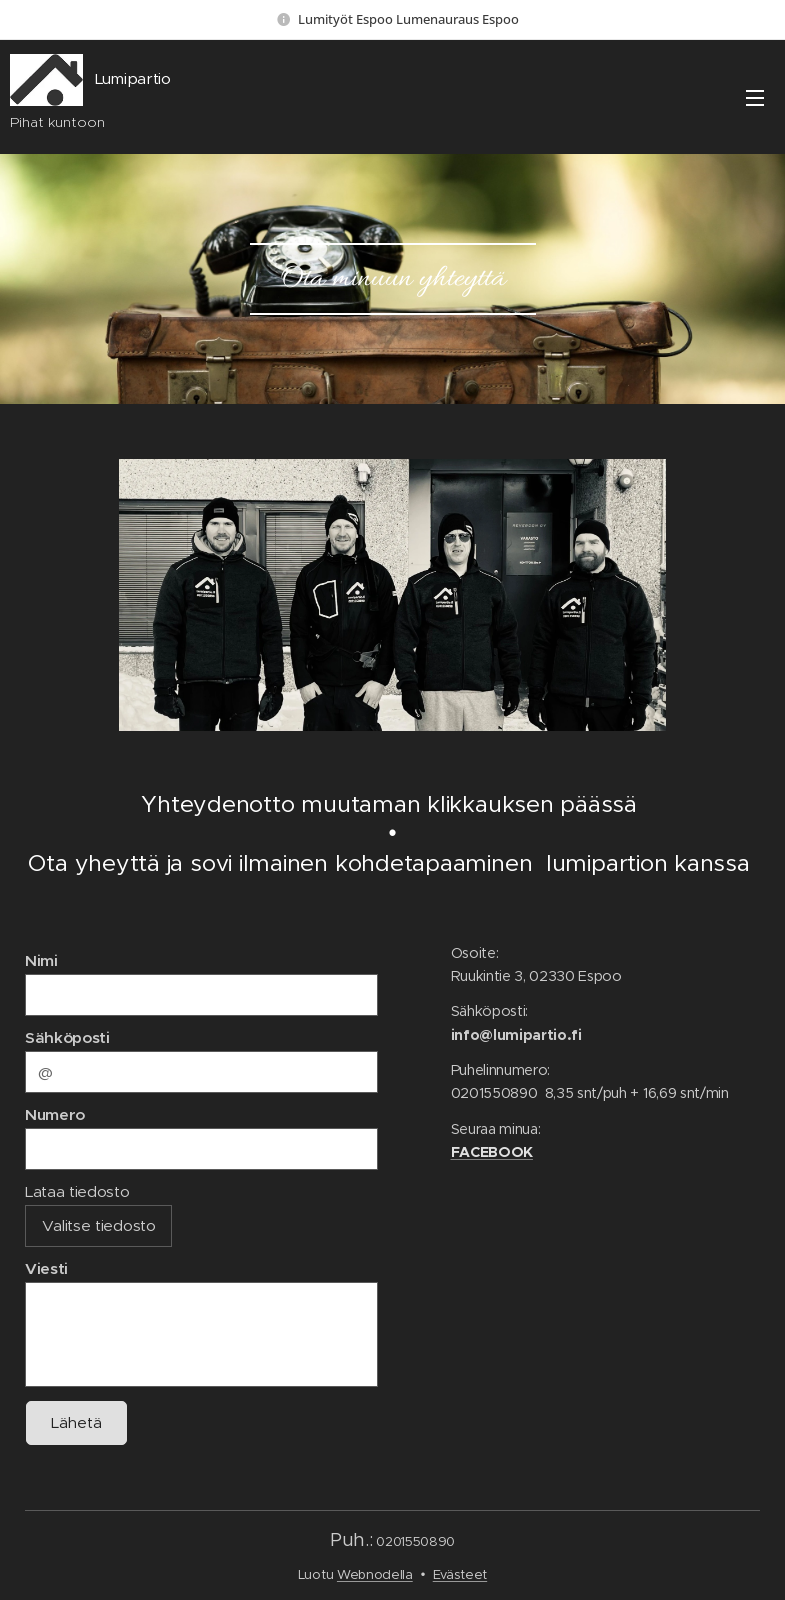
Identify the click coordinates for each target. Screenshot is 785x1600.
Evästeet (460, 1574)
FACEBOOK (491, 1152)
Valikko (755, 98)
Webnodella (375, 1574)
